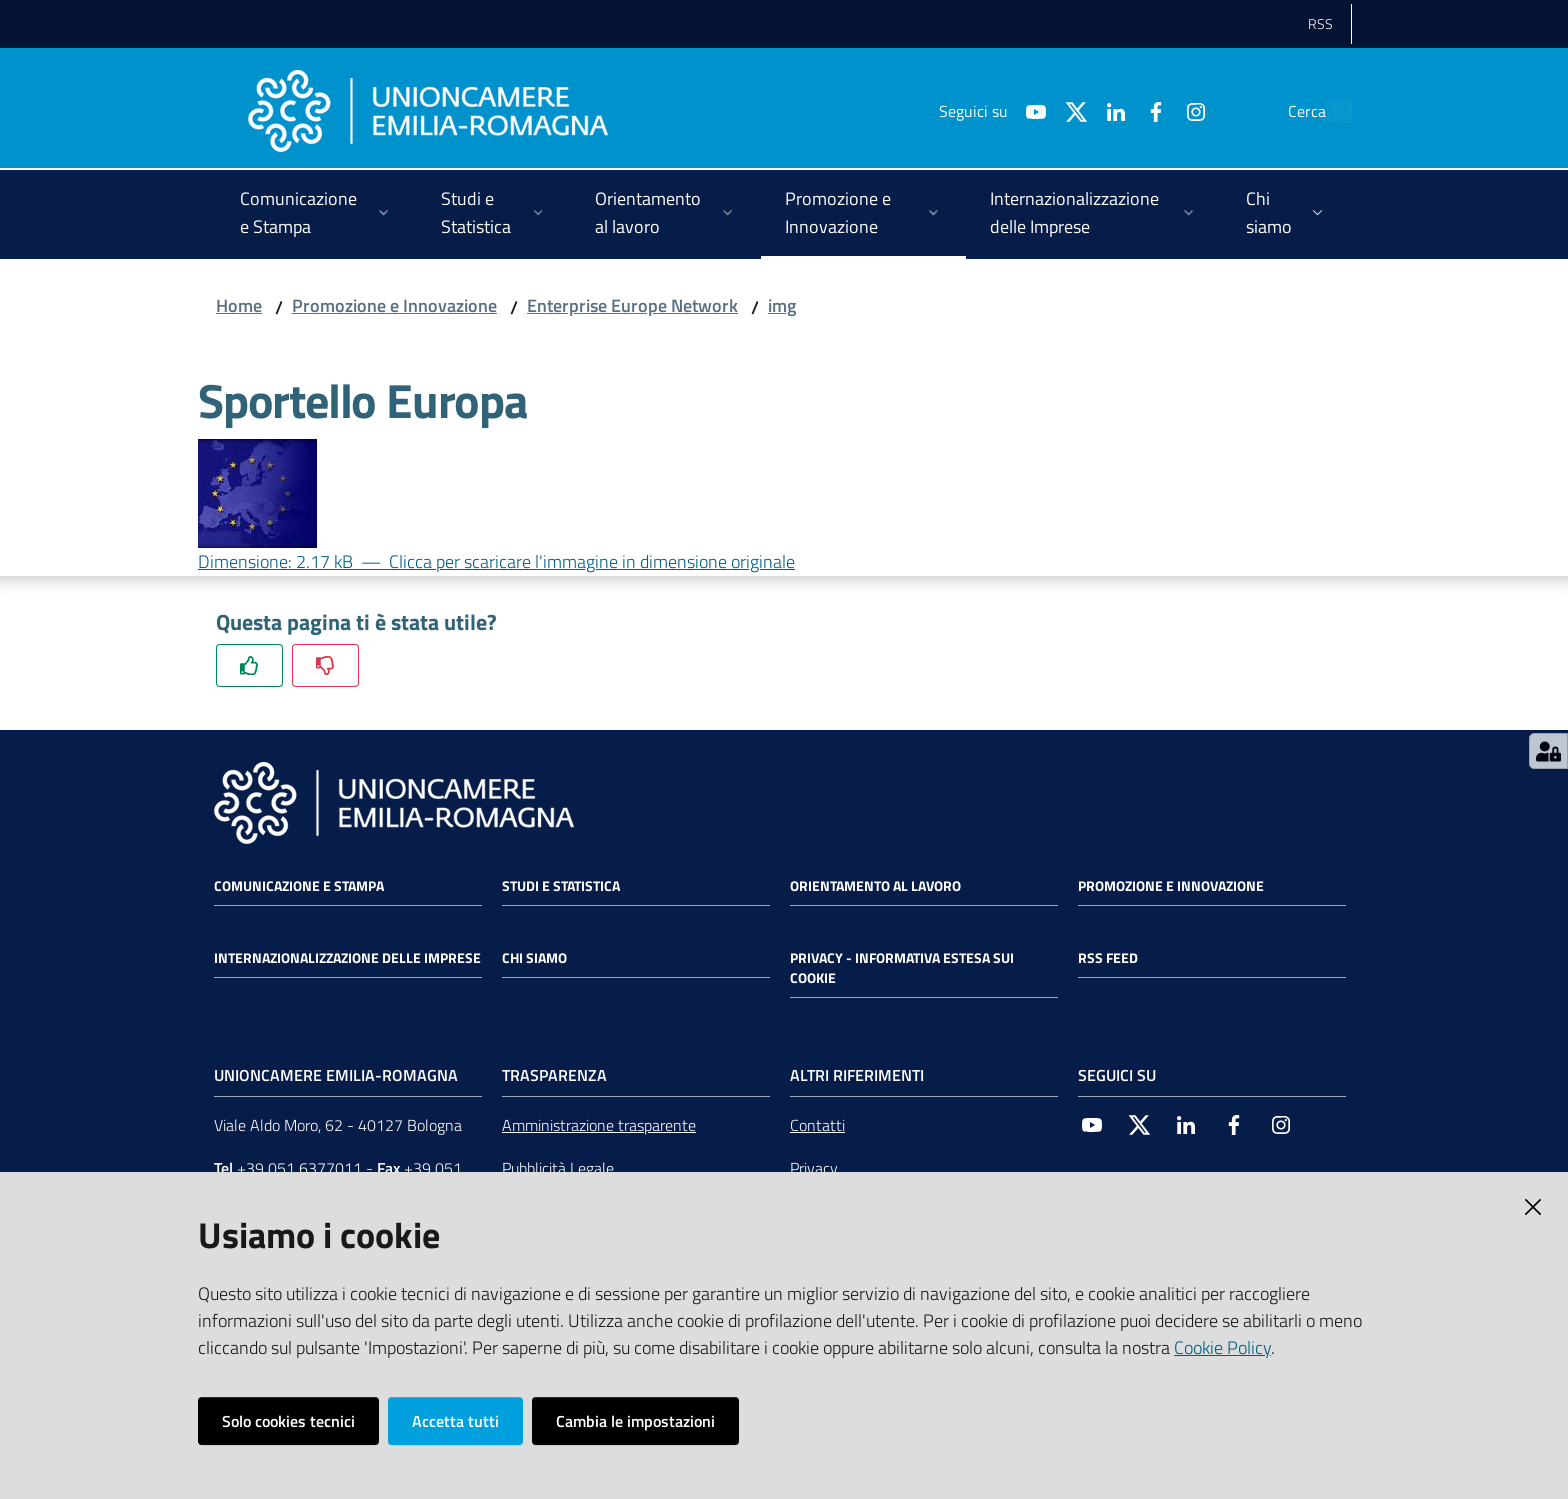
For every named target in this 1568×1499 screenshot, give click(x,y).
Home (239, 305)
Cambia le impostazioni (635, 1421)
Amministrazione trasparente (599, 1125)
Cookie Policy (1222, 1347)
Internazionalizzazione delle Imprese (347, 958)
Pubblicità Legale (558, 1168)
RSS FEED (1108, 958)
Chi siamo (534, 958)
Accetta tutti (455, 1421)
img (782, 305)
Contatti (817, 1125)
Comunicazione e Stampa (299, 886)
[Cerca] (1328, 111)
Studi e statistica (561, 886)
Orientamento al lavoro (875, 886)
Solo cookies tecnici (288, 1421)
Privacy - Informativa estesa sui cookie (902, 968)
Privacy (814, 1168)
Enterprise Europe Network (632, 305)
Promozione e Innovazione (394, 305)
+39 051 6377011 (299, 1168)
